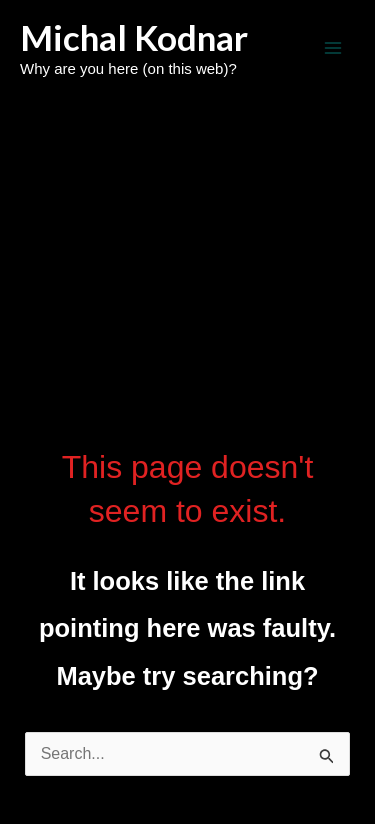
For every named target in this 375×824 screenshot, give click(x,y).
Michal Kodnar (134, 37)
